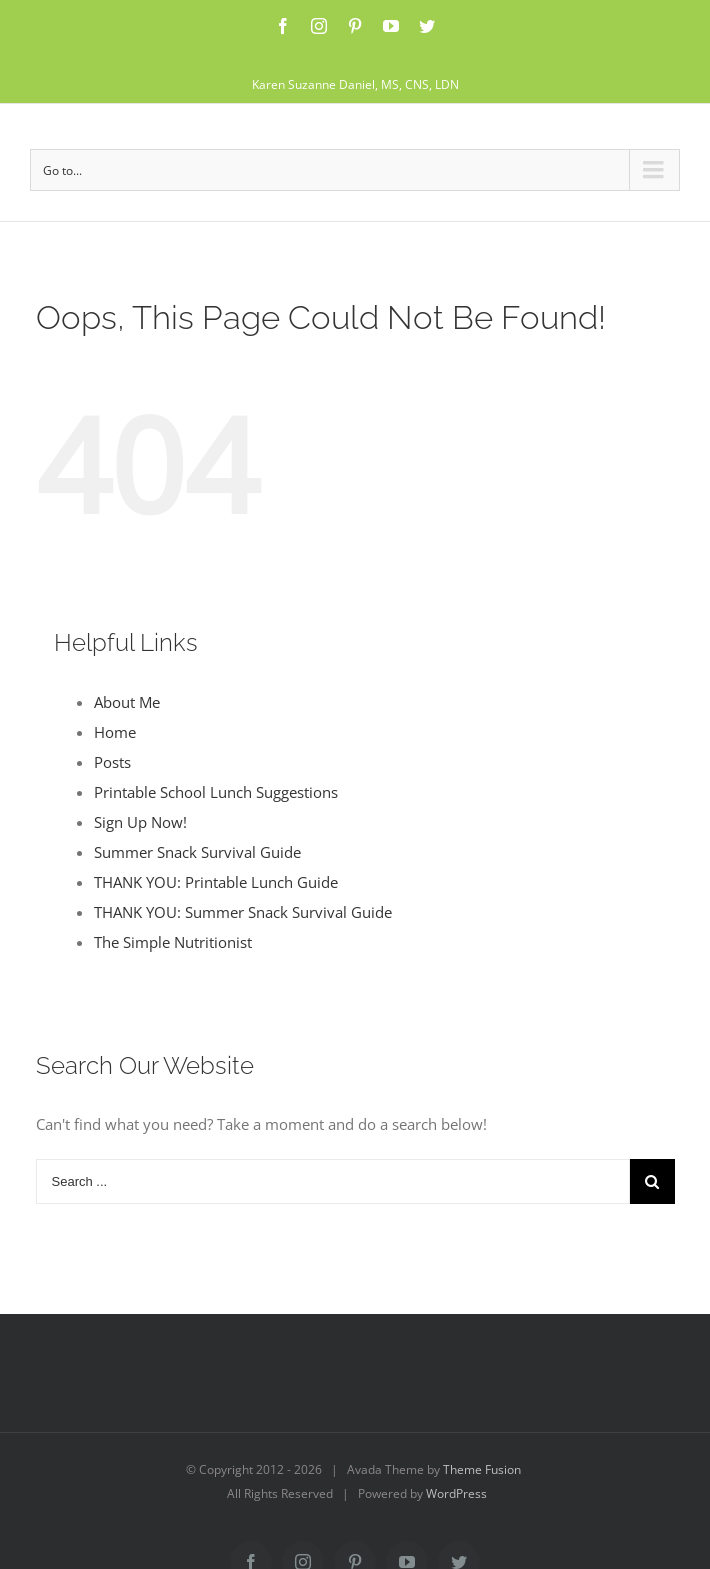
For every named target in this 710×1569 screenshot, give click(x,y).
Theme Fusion (482, 1469)
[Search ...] (333, 1181)
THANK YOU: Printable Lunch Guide (216, 882)
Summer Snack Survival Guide (197, 852)
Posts (112, 762)
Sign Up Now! (140, 822)
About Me (127, 702)
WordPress (456, 1493)
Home (115, 732)
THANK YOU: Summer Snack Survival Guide (243, 912)
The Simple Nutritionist (173, 942)
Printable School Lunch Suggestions (216, 792)
